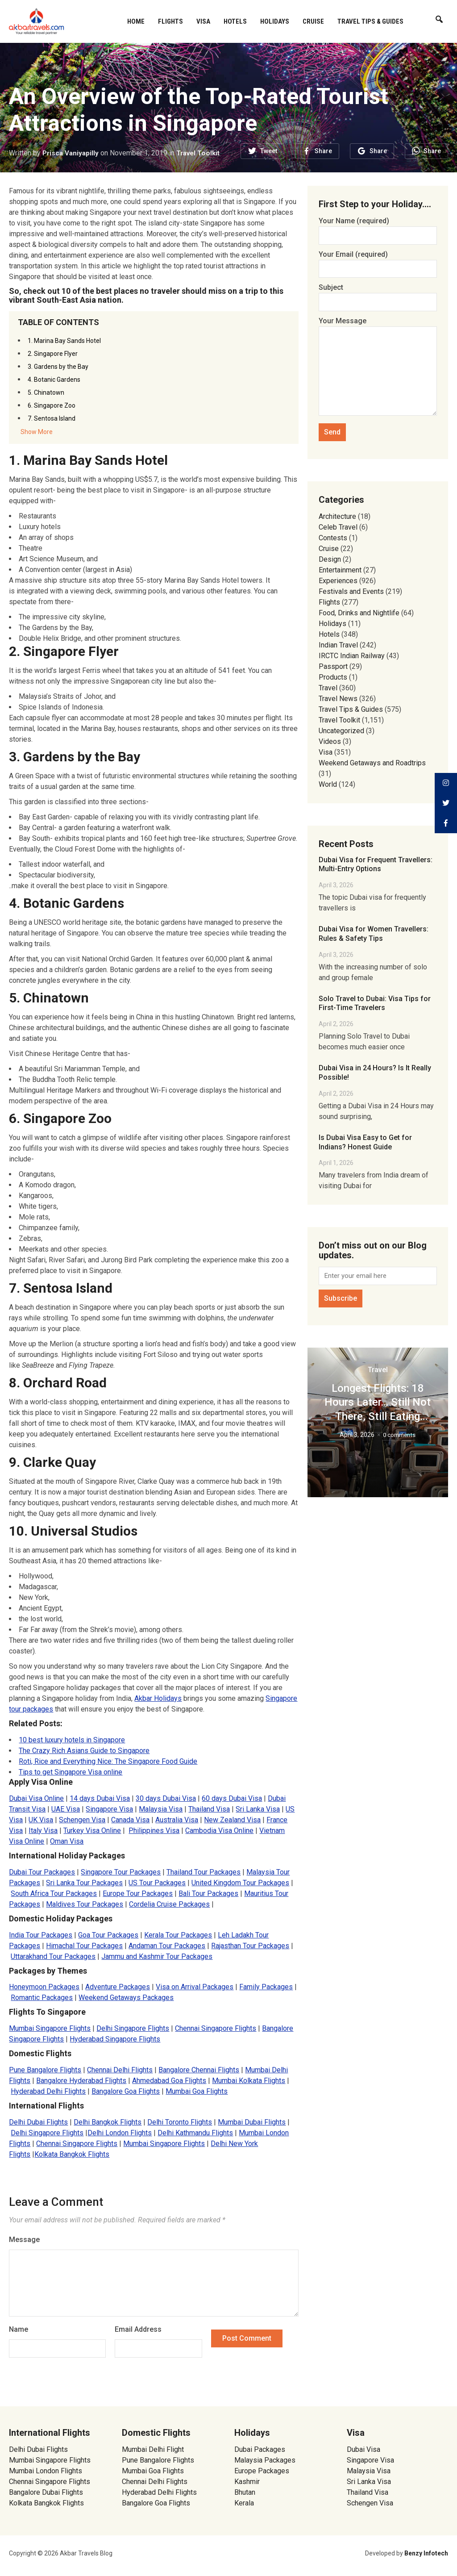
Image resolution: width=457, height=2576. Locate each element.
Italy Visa (43, 1830)
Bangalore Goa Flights (125, 2091)
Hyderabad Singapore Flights (115, 2039)
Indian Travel (338, 645)
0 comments (399, 1434)
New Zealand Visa (232, 1820)
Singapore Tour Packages (121, 1872)
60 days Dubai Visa (232, 1798)
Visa (203, 21)
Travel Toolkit (202, 153)
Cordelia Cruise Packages (169, 1904)
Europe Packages (261, 2471)
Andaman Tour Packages (167, 1945)
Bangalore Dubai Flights (46, 2492)
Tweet (268, 150)
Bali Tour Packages (208, 1893)
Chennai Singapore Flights (215, 2028)
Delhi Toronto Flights (179, 2122)
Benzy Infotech (426, 2553)
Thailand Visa (209, 1809)
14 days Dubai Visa (100, 1798)
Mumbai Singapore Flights (50, 2028)
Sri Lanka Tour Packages (84, 1883)
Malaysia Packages (264, 2460)
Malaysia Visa (161, 1809)
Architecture (337, 516)
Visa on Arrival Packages (194, 1987)
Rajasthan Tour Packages (250, 1945)
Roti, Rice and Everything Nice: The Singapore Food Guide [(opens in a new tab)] (108, 1761)
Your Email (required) (378, 261)
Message (24, 2239)
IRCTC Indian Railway (352, 655)
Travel (328, 688)
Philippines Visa (154, 1830)
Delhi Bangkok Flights (107, 2122)
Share (323, 150)
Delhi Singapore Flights (132, 2028)
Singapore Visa (109, 1809)
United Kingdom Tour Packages (240, 1883)
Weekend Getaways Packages (126, 1997)
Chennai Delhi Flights (120, 2070)
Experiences (338, 580)
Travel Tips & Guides (370, 21)
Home (136, 21)
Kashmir (247, 2481)
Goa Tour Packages (108, 1935)
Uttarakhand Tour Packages (53, 1956)
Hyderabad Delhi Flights (48, 2091)
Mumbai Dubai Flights (252, 2122)
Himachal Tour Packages (84, 1945)
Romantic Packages (42, 1997)
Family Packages (266, 1987)
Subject (378, 294)
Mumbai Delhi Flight (153, 2449)
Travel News (338, 698)
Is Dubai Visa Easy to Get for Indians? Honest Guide (365, 1142)
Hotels (235, 21)
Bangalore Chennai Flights (198, 2070)
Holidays (274, 21)
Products (333, 677)
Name (18, 2329)
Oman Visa (66, 1841)
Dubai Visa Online (36, 1798)
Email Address (138, 2329)
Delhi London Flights (119, 2133)
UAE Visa (65, 1809)
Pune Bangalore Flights (45, 2070)
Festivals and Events (351, 591)
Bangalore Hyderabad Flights (81, 2080)
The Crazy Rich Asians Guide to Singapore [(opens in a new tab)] (84, 1750)
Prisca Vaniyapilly (71, 153)
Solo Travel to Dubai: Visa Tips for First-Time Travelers (375, 1003)
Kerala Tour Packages (178, 1935)
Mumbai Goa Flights (197, 2091)
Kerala (244, 2503)
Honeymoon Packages (44, 1987)
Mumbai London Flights (45, 2471)
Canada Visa (130, 1820)
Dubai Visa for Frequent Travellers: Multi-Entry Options (375, 864)
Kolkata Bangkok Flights (71, 2154)
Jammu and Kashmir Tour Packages (156, 1956)
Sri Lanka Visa (258, 1809)
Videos (330, 741)
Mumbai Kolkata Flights (248, 2080)
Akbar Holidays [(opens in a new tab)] (158, 1698)
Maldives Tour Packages (84, 1904)
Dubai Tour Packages (42, 1872)
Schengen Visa (82, 1820)
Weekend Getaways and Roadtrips (372, 763)
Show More (37, 431)
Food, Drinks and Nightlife (359, 613)
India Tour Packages (40, 1935)
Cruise (313, 21)
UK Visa (41, 1820)
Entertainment (340, 570)
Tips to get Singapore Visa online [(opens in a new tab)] (70, 1772)
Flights (170, 21)
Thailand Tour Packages (203, 1872)
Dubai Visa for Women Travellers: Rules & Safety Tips (373, 934)
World (328, 784)
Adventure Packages (117, 1987)
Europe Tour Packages (138, 1893)
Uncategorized (341, 730)
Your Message (378, 367)
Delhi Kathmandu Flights (195, 2133)
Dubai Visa (363, 2449)
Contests (333, 538)
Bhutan (244, 2492)
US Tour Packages (157, 1883)
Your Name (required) (378, 228)
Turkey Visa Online (92, 1830)
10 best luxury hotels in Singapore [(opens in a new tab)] (72, 1740)
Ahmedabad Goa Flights (169, 2080)
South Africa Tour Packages (54, 1893)
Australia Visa (176, 1820)
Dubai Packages (259, 2449)
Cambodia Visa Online (219, 1830)
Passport (333, 666)
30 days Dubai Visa (166, 1798)
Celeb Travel (338, 527)
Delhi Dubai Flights (38, 2122)
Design (330, 559)
